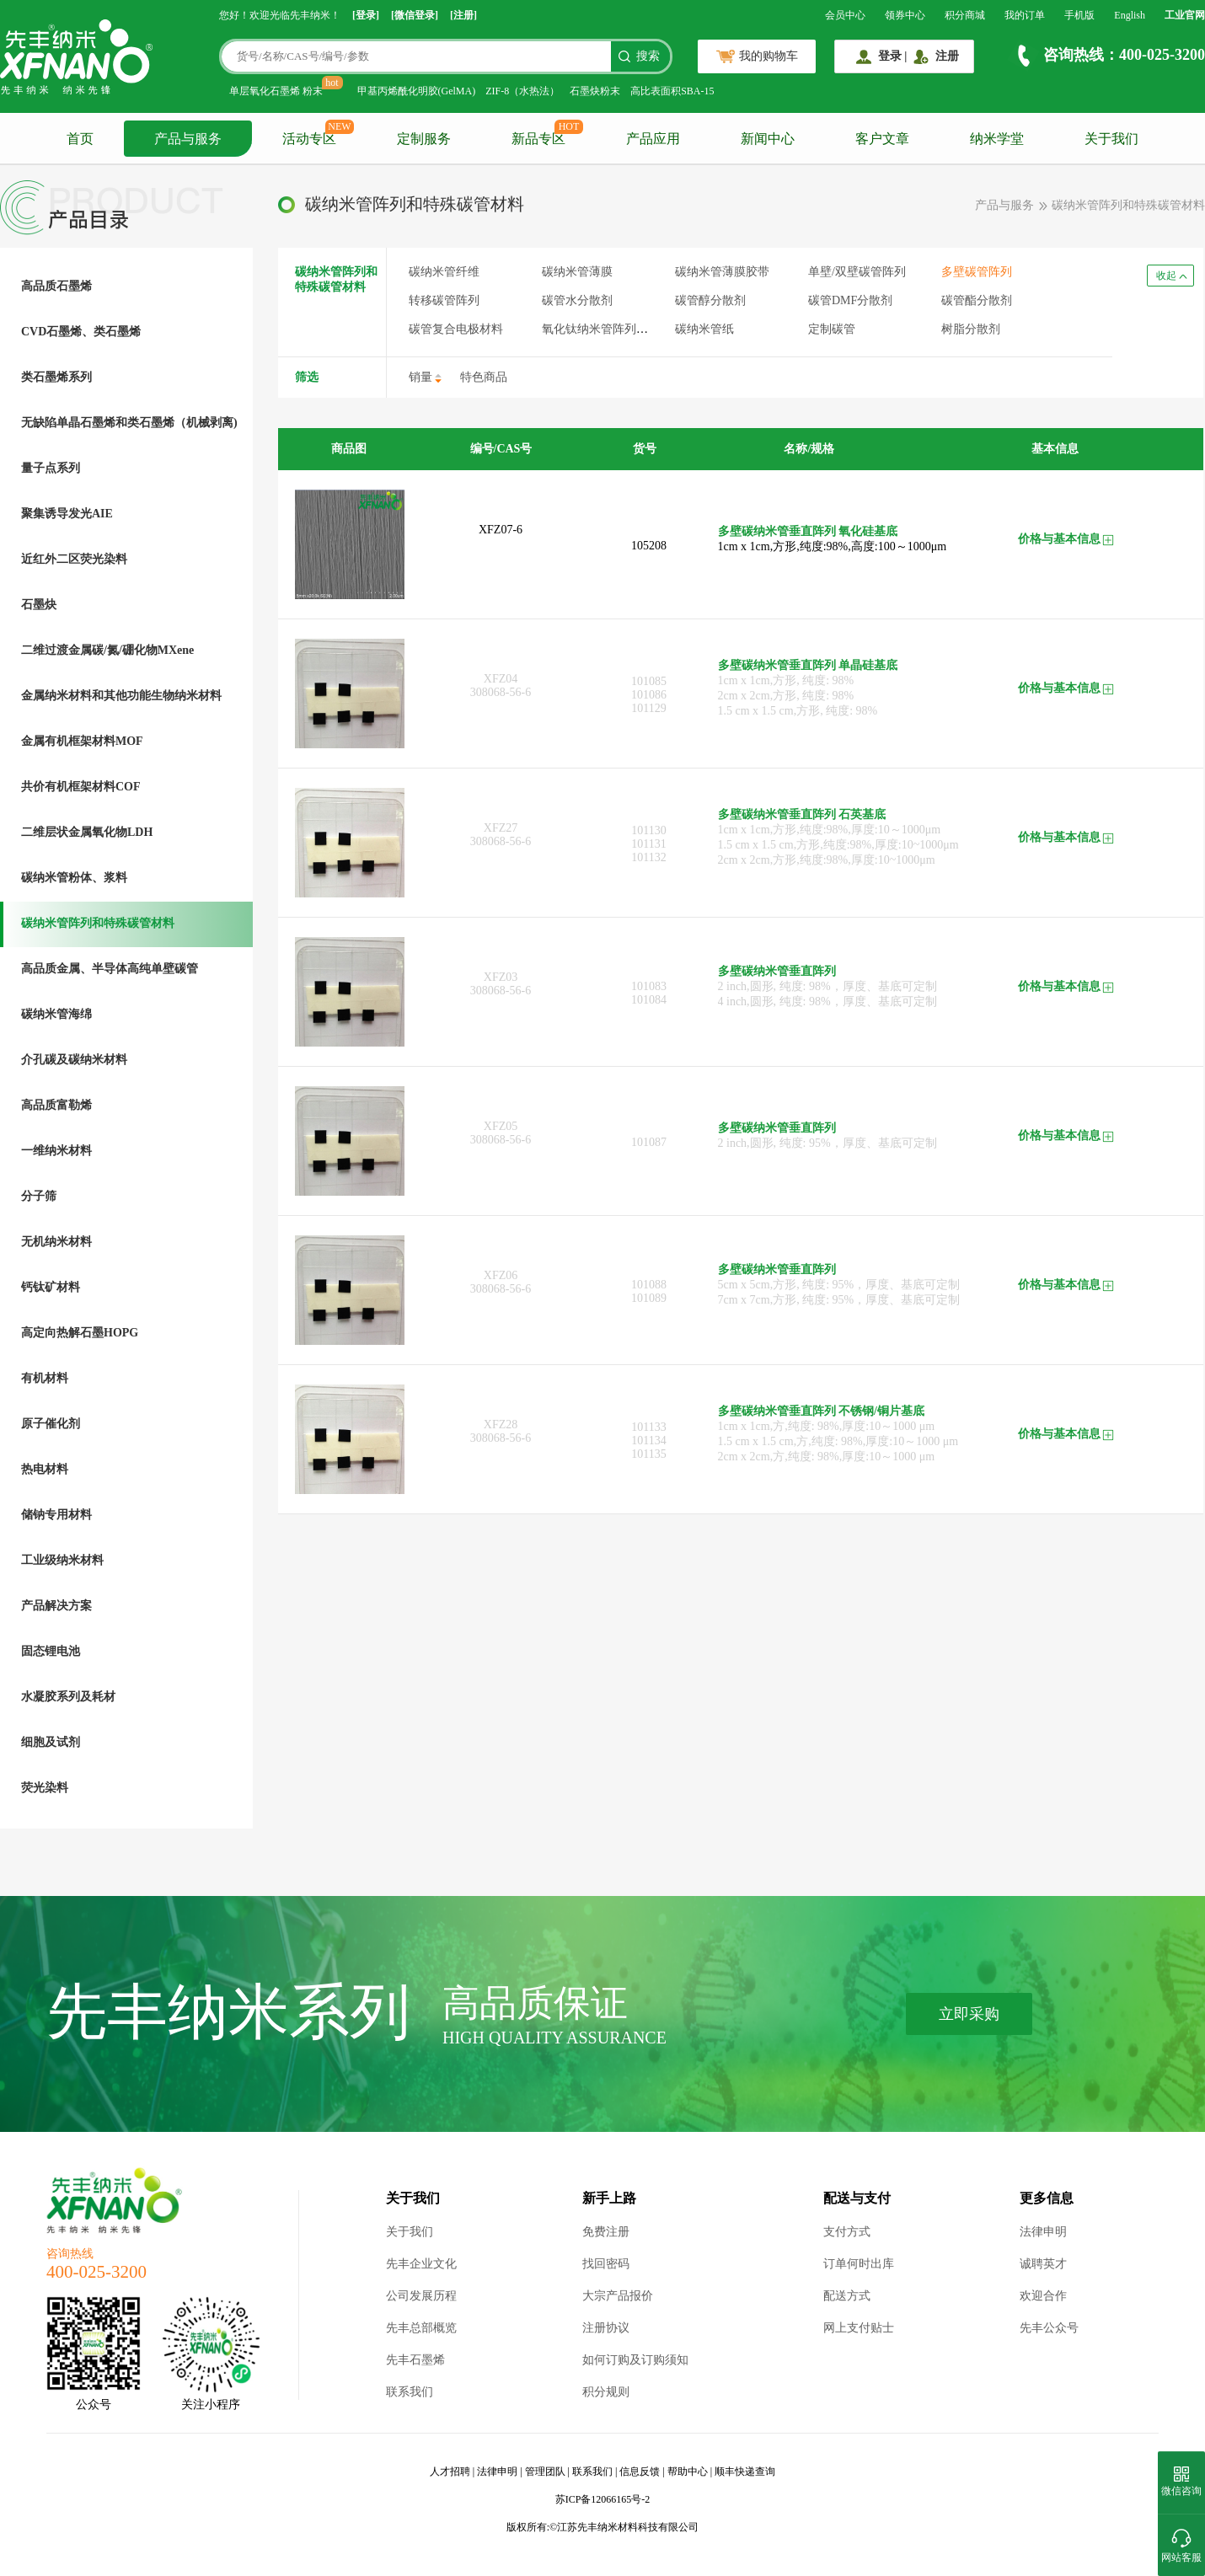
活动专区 (309, 138)
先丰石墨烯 (415, 2360)
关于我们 (1111, 138)
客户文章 (882, 138)
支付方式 (846, 2231)
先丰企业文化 (421, 2263)
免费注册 (605, 2231)
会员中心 (845, 15)
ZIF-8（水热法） (522, 91)
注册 (947, 56)
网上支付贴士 (858, 2328)
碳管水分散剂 (577, 300)
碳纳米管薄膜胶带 (722, 271)
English (1129, 15)
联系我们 (409, 2392)
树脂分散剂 (970, 329)
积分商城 (965, 15)
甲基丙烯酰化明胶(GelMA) (416, 91)
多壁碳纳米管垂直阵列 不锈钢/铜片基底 (821, 1411)
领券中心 (905, 15)
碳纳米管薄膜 (577, 271)
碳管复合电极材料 (456, 329)
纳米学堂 (997, 138)
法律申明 (1043, 2231)
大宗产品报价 (617, 2295)
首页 (80, 138)
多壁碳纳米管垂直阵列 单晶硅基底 (808, 665)
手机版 (1079, 15)
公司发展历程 (421, 2295)
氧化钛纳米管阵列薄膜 (601, 329)
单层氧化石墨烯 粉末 (276, 91)
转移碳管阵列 (444, 300)
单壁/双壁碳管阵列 (857, 271)
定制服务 (424, 138)
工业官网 (1185, 15)
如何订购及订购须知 (635, 2360)
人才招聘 (450, 2471)
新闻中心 (768, 138)
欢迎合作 (1043, 2295)
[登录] (365, 15)
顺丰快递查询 (745, 2471)
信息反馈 (639, 2471)
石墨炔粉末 (595, 91)
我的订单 (1024, 15)
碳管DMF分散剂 (850, 300)
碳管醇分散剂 (710, 300)
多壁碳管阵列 (976, 271)
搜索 (648, 56)
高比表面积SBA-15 (672, 91)
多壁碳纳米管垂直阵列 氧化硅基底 (808, 531)
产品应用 (653, 138)
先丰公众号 (1049, 2328)
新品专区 (538, 138)
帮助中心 (687, 2471)
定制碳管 (831, 329)
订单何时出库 (858, 2263)
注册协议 (605, 2328)
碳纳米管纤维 (444, 271)
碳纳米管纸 (704, 329)
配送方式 (846, 2295)
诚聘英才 (1043, 2263)
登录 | (893, 56)
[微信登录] (414, 15)
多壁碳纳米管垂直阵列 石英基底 (802, 814)
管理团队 (545, 2471)
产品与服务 (188, 138)
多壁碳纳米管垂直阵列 (777, 971)
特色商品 (483, 377)
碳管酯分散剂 (976, 300)
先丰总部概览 (421, 2328)
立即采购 (969, 2014)
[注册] (463, 15)
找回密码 (605, 2263)
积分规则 (605, 2392)
